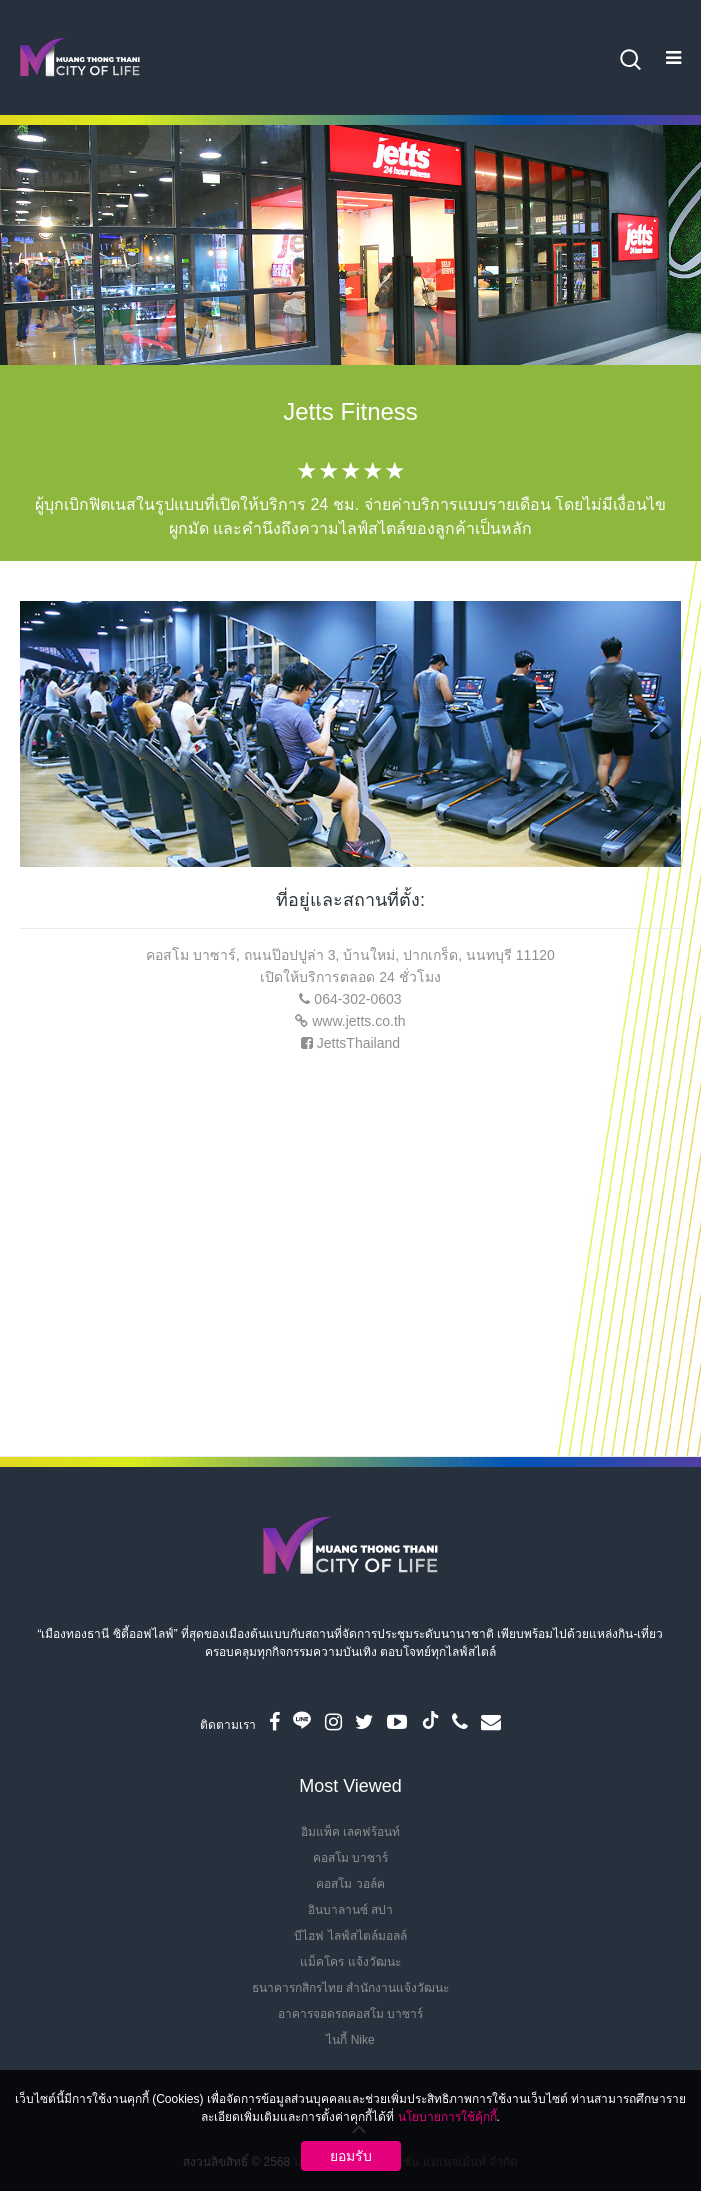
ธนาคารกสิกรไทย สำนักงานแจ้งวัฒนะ (350, 1988)
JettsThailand (358, 1043)
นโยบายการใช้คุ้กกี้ (447, 2117)
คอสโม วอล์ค (350, 1884)
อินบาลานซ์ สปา (350, 1910)
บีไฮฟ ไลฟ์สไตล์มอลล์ (350, 1936)
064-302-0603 (357, 999)
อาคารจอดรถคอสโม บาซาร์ (350, 2014)
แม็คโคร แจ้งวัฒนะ (350, 1962)
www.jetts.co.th (358, 1021)
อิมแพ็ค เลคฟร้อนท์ (350, 1832)
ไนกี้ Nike (350, 2040)
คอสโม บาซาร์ (350, 1858)
